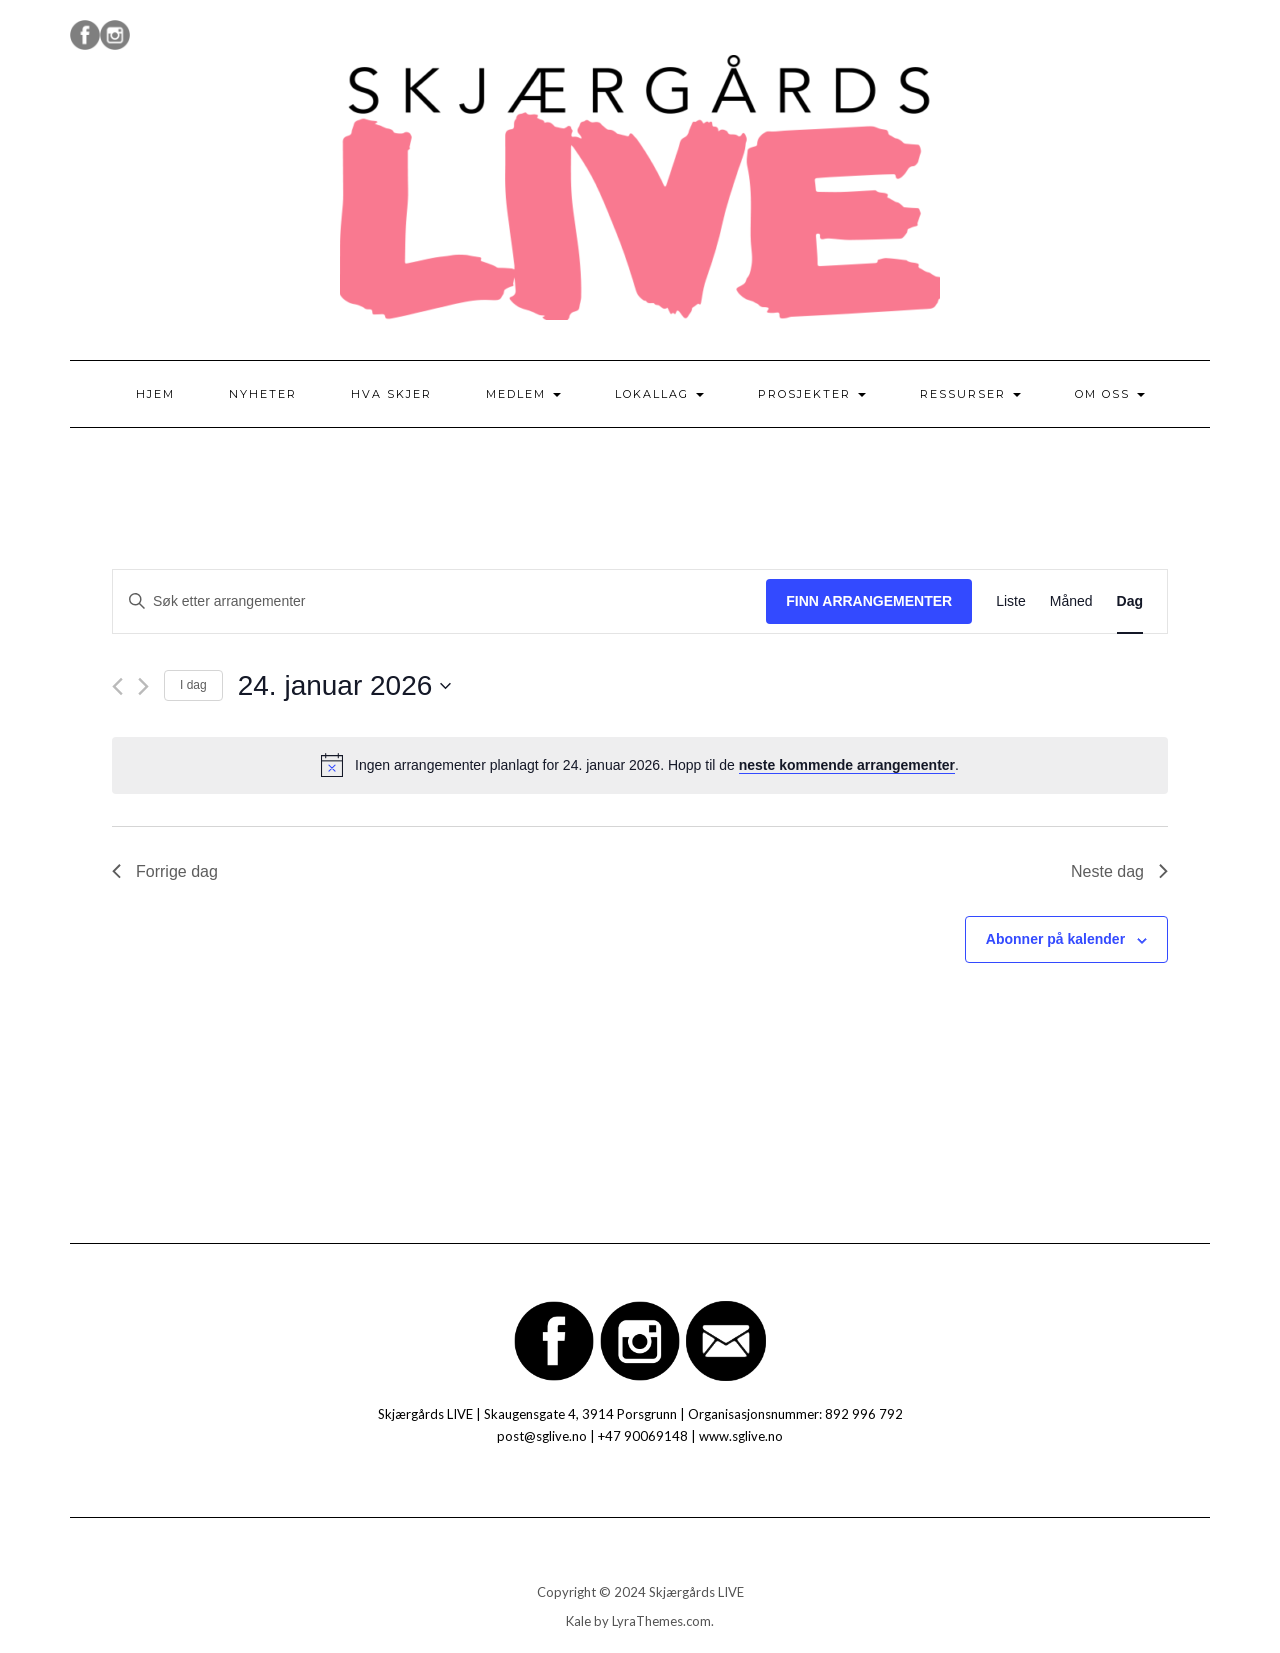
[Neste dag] (143, 686)
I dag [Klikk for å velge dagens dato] (193, 685)
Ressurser (970, 394)
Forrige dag (165, 871)
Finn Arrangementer (869, 601)
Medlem (523, 394)
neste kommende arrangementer (847, 765)
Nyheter (263, 394)
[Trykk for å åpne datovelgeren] (345, 686)
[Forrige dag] (117, 686)
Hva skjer (391, 394)
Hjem (155, 394)
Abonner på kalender (1055, 939)
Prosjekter (812, 394)
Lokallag (659, 394)
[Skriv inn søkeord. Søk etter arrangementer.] (439, 601)
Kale (578, 1621)
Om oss (1110, 394)
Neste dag (1119, 871)
